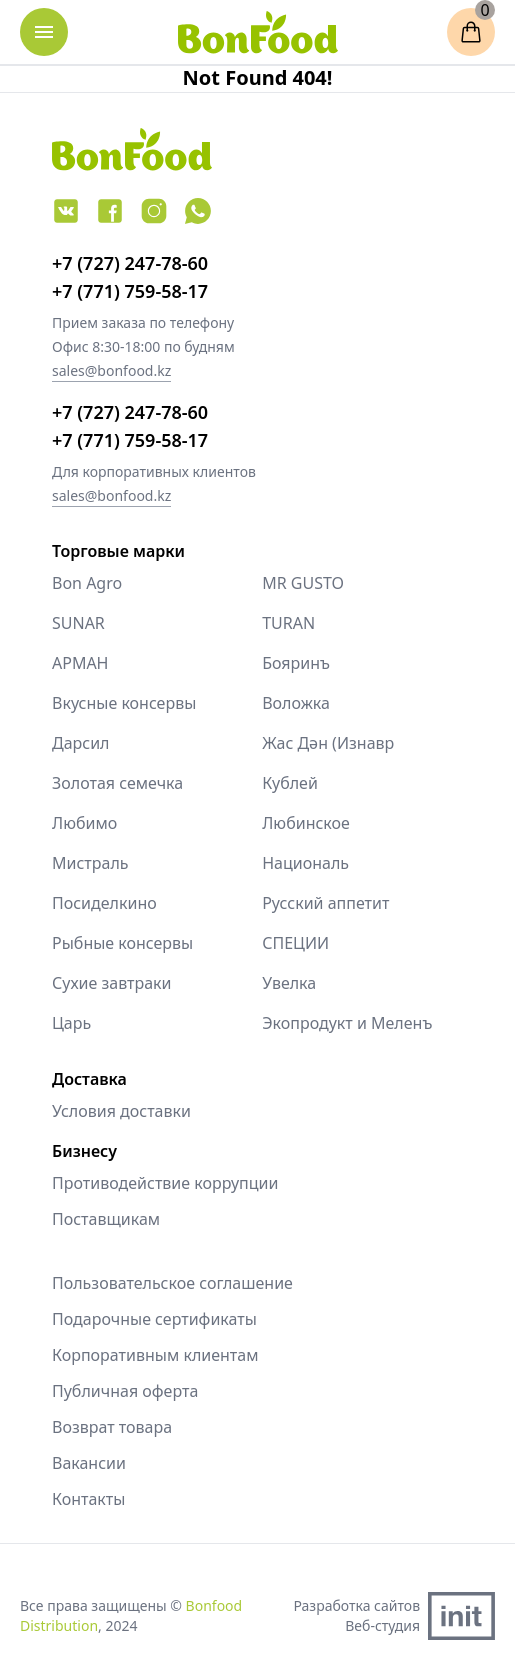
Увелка (289, 983)
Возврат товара (112, 1427)
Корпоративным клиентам (155, 1355)
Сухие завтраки (112, 983)
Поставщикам (106, 1219)
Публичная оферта (125, 1391)
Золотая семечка (117, 783)
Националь (305, 863)
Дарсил (81, 743)
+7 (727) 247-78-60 (130, 263)
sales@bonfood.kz (111, 370)
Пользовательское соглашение (172, 1283)
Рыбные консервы (122, 943)
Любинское (306, 823)
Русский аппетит (325, 903)
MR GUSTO (303, 583)
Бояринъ (296, 663)
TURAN (288, 623)
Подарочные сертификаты (154, 1319)
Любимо (84, 823)
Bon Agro (87, 583)
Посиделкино (104, 903)
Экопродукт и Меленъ (347, 1023)
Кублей (290, 783)
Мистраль (90, 863)
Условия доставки (121, 1111)
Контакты (88, 1499)
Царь (71, 1023)
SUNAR (78, 623)
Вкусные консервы (124, 703)
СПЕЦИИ (295, 943)
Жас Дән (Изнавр (328, 743)
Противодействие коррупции (165, 1183)
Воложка (296, 703)
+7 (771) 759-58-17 (130, 291)
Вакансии (89, 1463)
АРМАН (80, 663)
